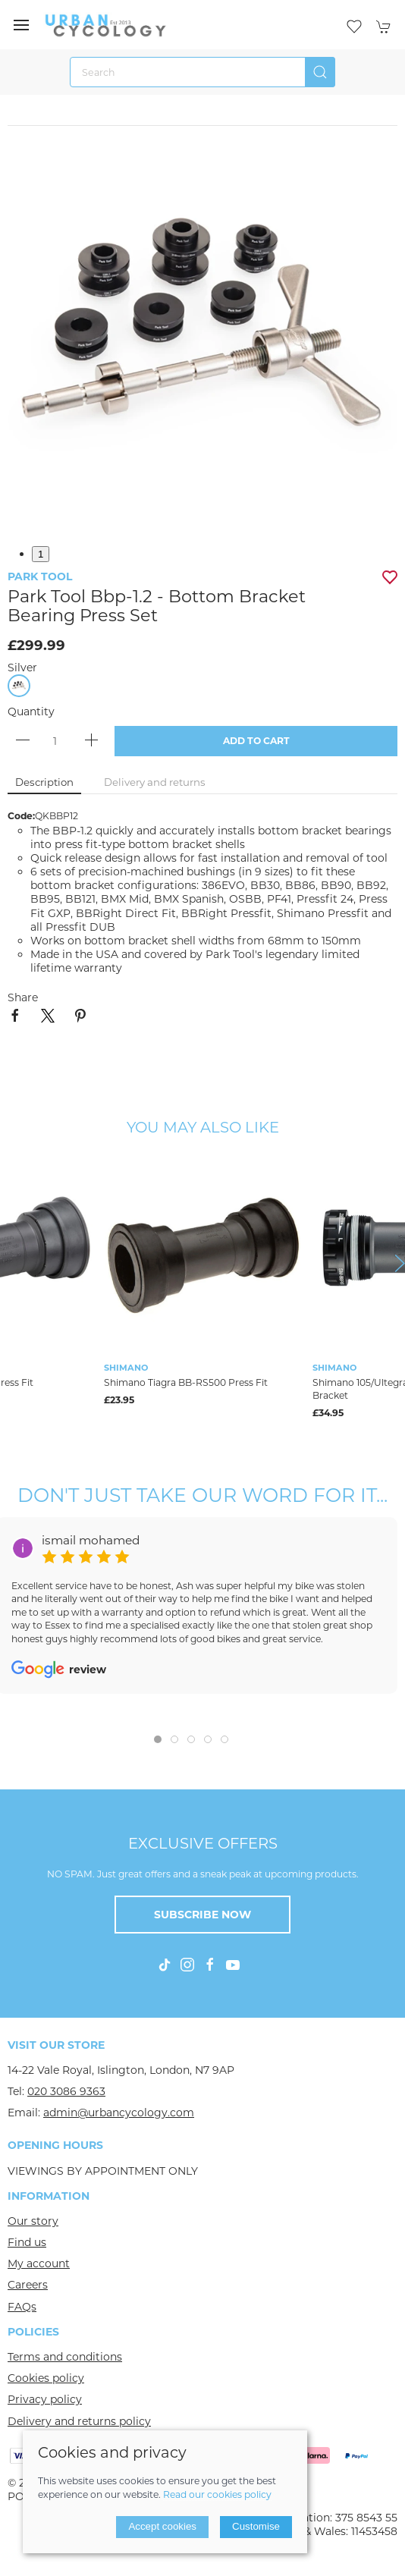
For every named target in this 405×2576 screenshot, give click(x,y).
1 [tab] (40, 554)
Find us (27, 2242)
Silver (22, 667)
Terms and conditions (65, 2357)
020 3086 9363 (66, 2091)
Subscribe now (202, 1914)
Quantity (31, 711)
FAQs (22, 2307)
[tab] (158, 1739)
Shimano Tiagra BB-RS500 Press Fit (186, 1382)
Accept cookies (162, 2526)
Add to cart (256, 740)
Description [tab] (44, 782)
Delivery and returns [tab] (155, 782)
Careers (28, 2285)
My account (39, 2263)
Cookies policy (46, 2378)
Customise (256, 2526)
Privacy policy (45, 2399)
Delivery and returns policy (79, 2421)
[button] (21, 25)
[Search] (202, 72)
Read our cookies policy (217, 2494)
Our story (33, 2221)
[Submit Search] (320, 72)
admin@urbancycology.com (118, 2112)
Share (23, 997)
